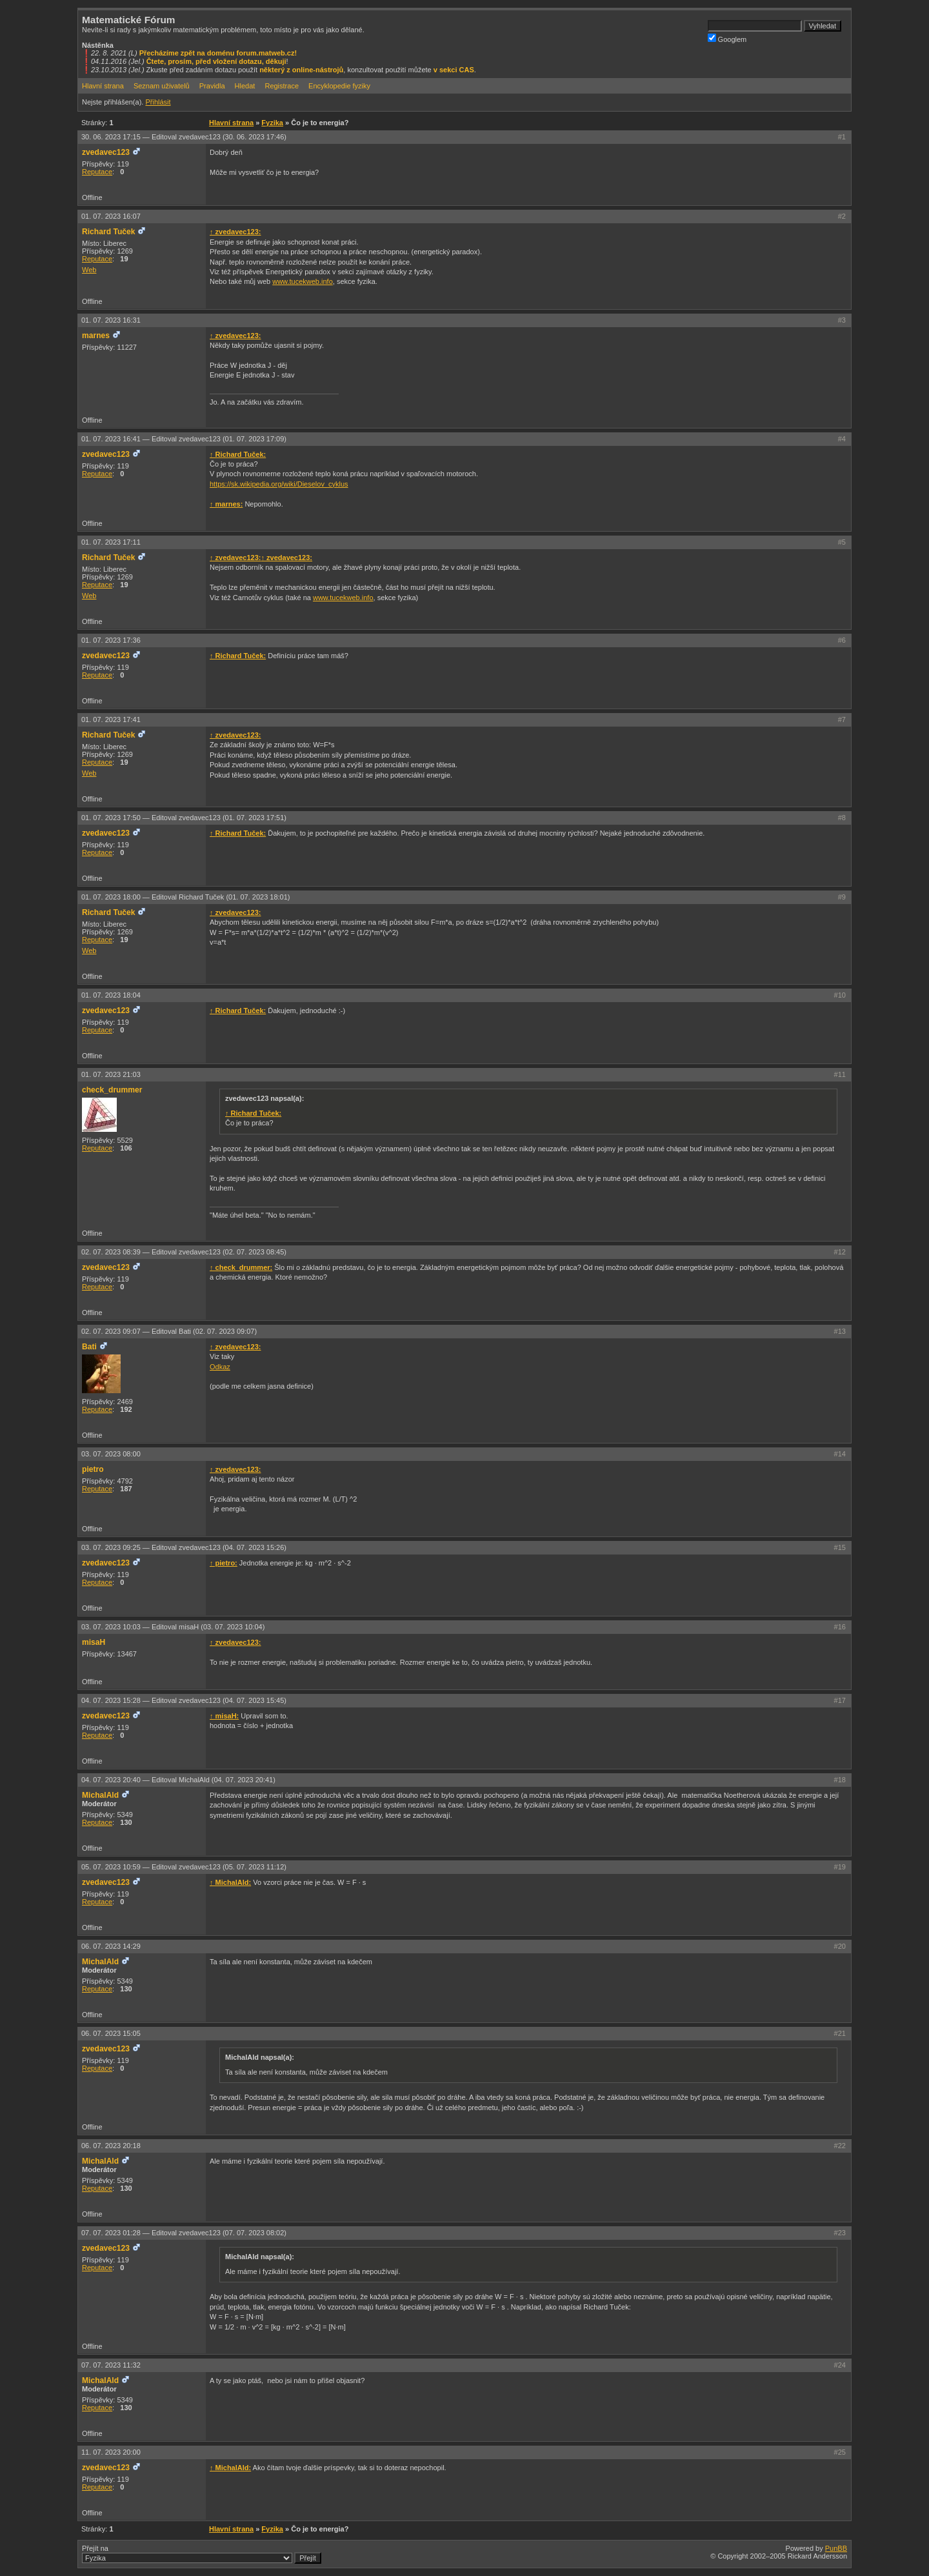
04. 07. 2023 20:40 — (178, 1780)
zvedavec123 (106, 152)
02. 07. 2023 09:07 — (169, 1331)
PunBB (836, 2548)
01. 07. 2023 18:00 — (185, 897)
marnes (96, 335)
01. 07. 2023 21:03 (111, 1074)
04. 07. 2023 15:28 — (183, 1700)
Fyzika (272, 122)
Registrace (282, 86)
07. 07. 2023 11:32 (111, 2365)
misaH (93, 1642)
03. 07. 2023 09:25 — (183, 1547)
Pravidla (212, 86)
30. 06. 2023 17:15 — (183, 137)
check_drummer (112, 1089)
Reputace (97, 172)
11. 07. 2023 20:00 (111, 2452)
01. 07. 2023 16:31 (111, 320)
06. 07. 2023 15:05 (111, 2033)
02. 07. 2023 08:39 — (183, 1252)
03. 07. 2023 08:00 (111, 1454)
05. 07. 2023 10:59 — (183, 1867)
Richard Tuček (108, 231)
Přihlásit (157, 102)
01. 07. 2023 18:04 (111, 995)
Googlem (727, 38)
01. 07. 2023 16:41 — (183, 439)
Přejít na (201, 2554)
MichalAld (100, 1795)
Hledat (245, 86)
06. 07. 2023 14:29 (111, 1946)
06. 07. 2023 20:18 (111, 2145)
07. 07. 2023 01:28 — (183, 2233)
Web (89, 270)
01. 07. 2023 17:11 (111, 542)
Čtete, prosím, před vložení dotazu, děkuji (216, 61)
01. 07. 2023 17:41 (111, 719)
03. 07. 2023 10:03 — (173, 1627)
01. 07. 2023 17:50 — (183, 817)
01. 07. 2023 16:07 (111, 216)
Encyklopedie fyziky (339, 86)
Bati (89, 1346)
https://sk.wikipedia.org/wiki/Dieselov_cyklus (279, 484)
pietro (93, 1469)
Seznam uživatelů (162, 86)
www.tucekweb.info (302, 281)
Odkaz (220, 1367)
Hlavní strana (103, 86)
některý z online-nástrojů (301, 70)
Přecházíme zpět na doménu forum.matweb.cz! (218, 53)
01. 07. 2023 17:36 (111, 640)
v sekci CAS (454, 70)
